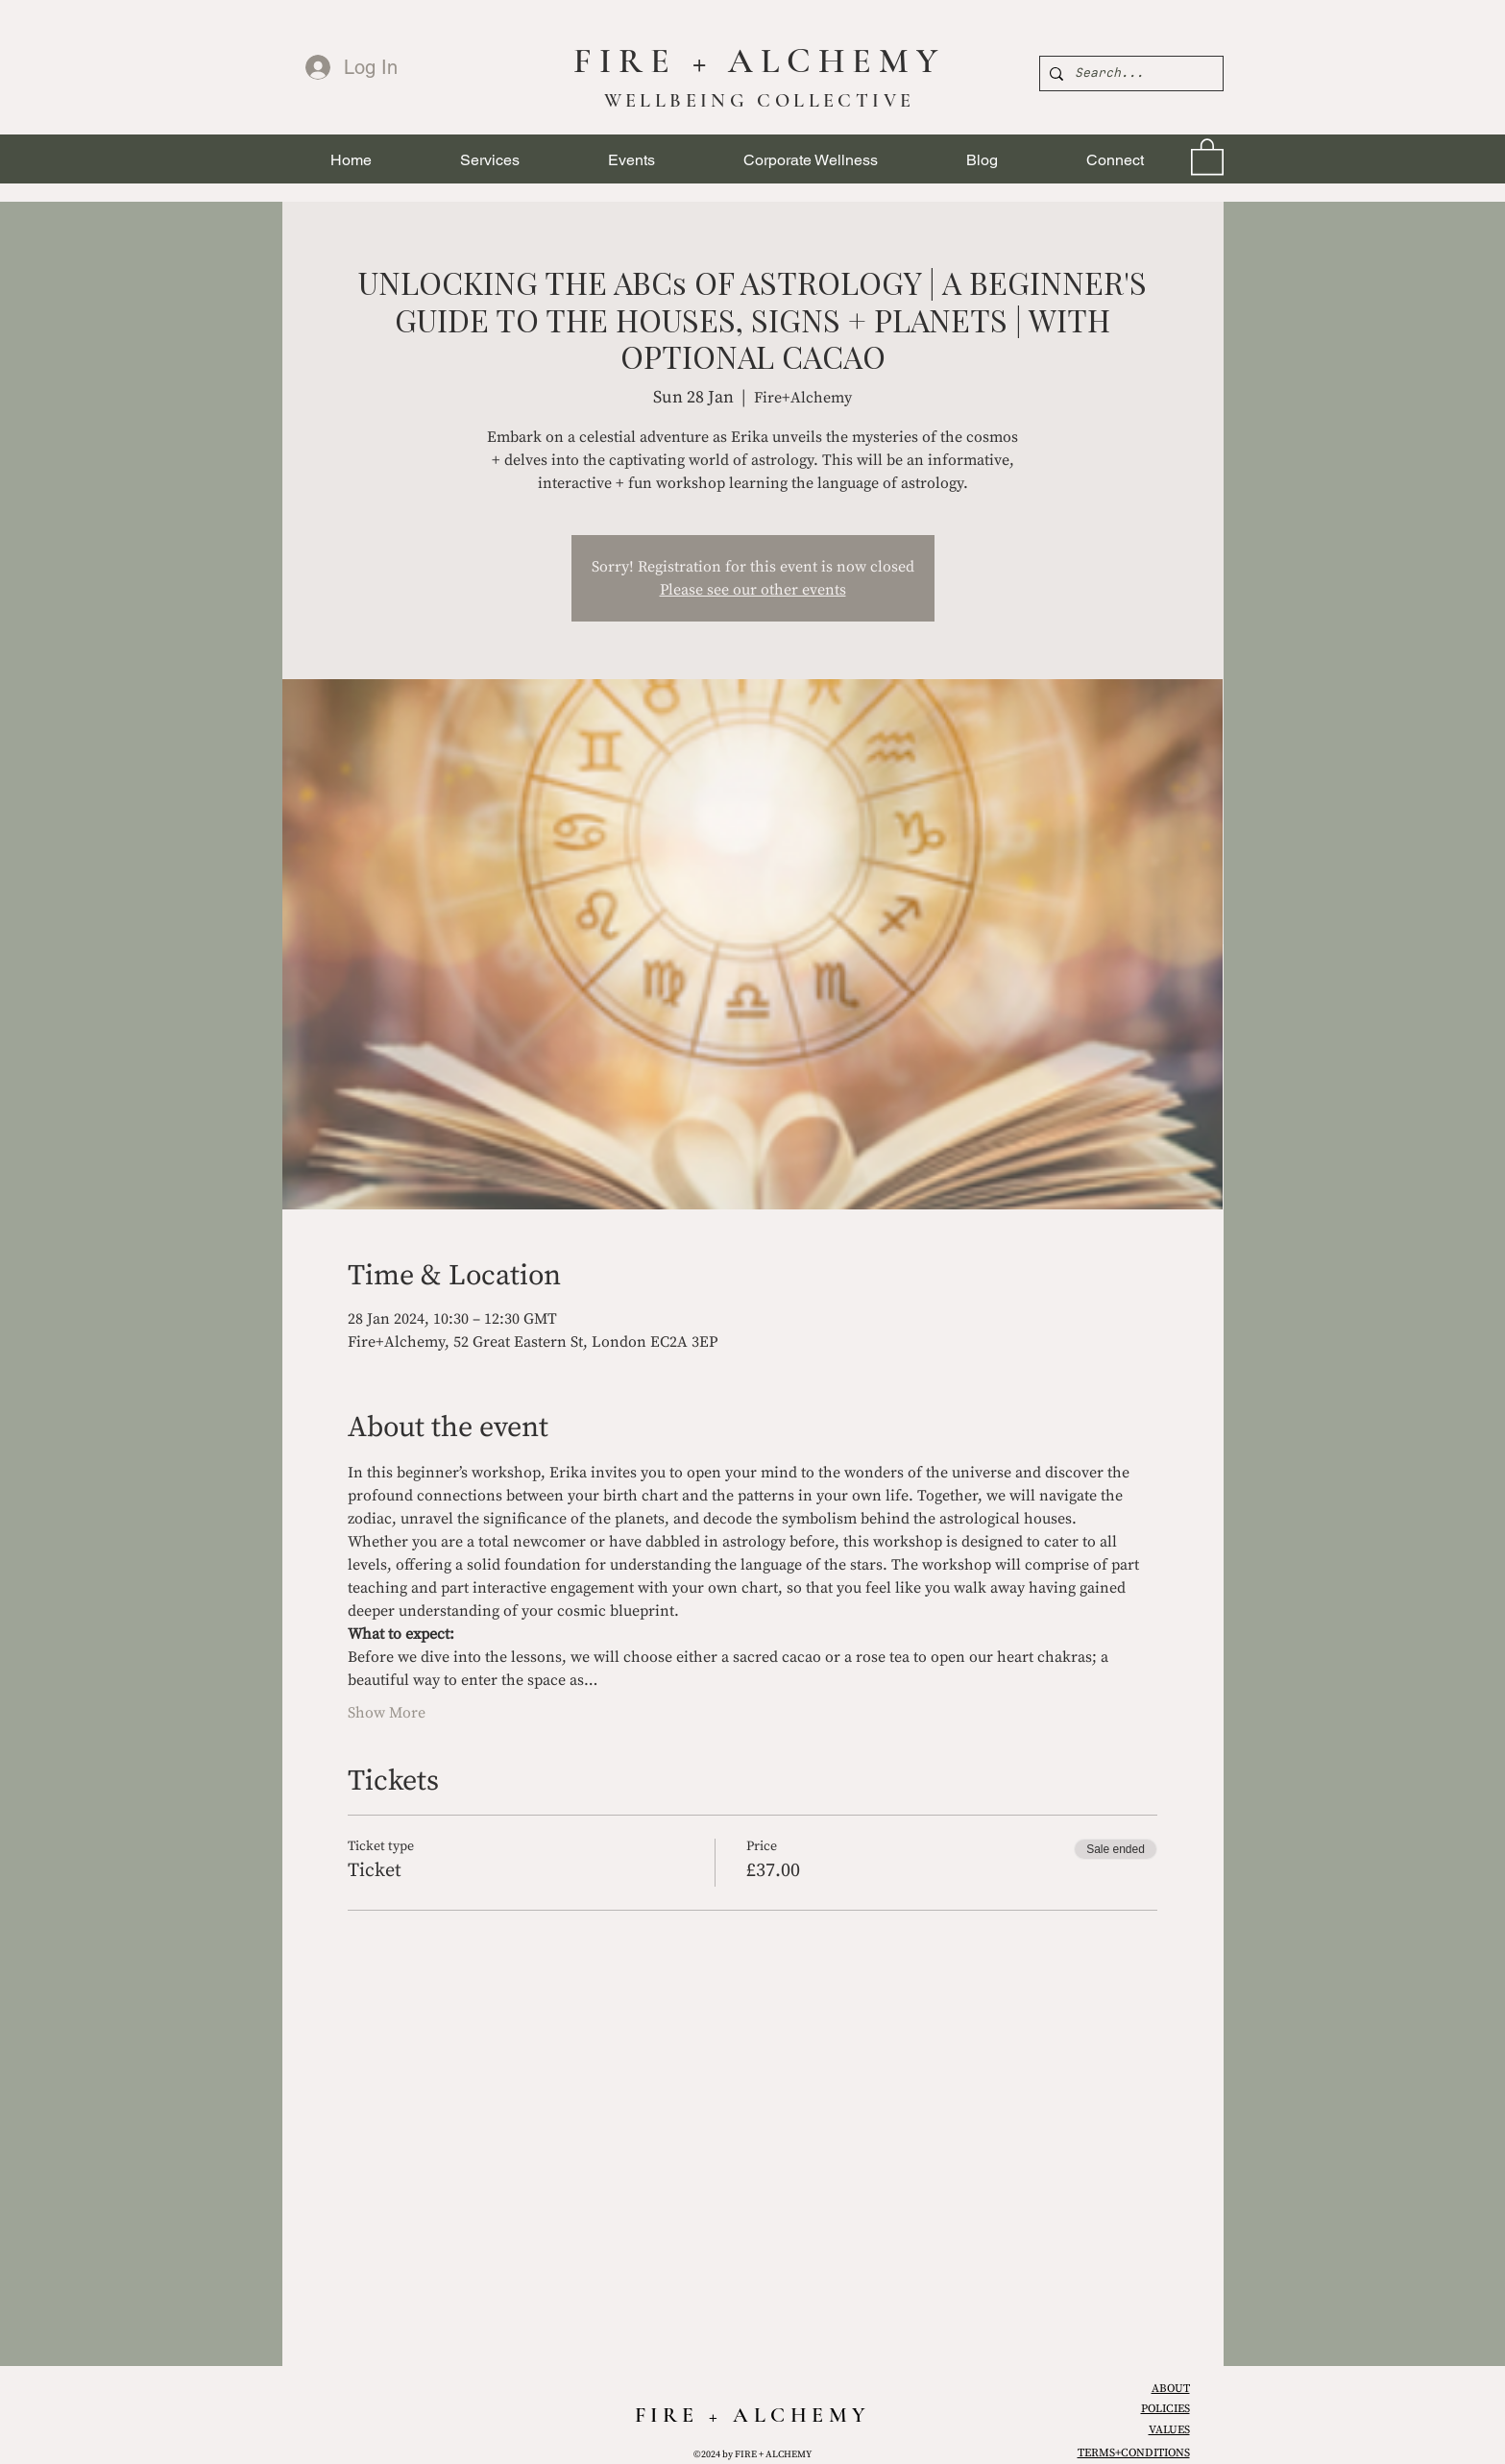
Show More (386, 1712)
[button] (490, 160)
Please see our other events (753, 589)
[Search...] (1128, 73)
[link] (1207, 155)
